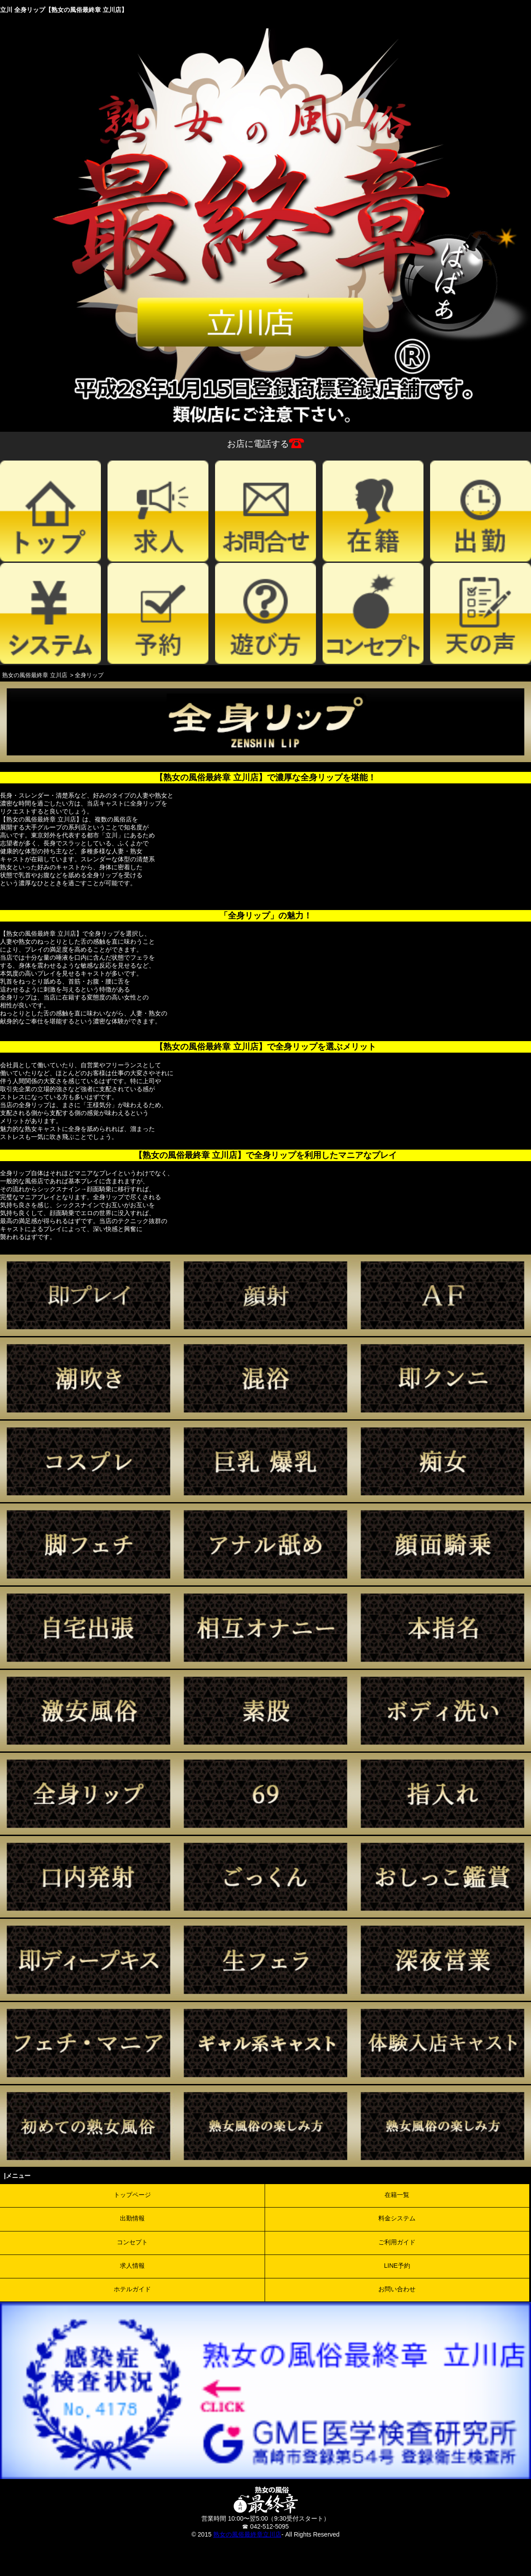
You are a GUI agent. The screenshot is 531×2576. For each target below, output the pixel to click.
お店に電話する (265, 444)
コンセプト (132, 2242)
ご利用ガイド (397, 2242)
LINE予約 (397, 2265)
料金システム (397, 2218)
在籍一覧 (397, 2194)
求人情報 (132, 2265)
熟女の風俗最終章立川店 (247, 2534)
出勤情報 (132, 2218)
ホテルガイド (132, 2289)
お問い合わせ (397, 2289)
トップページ (132, 2194)
